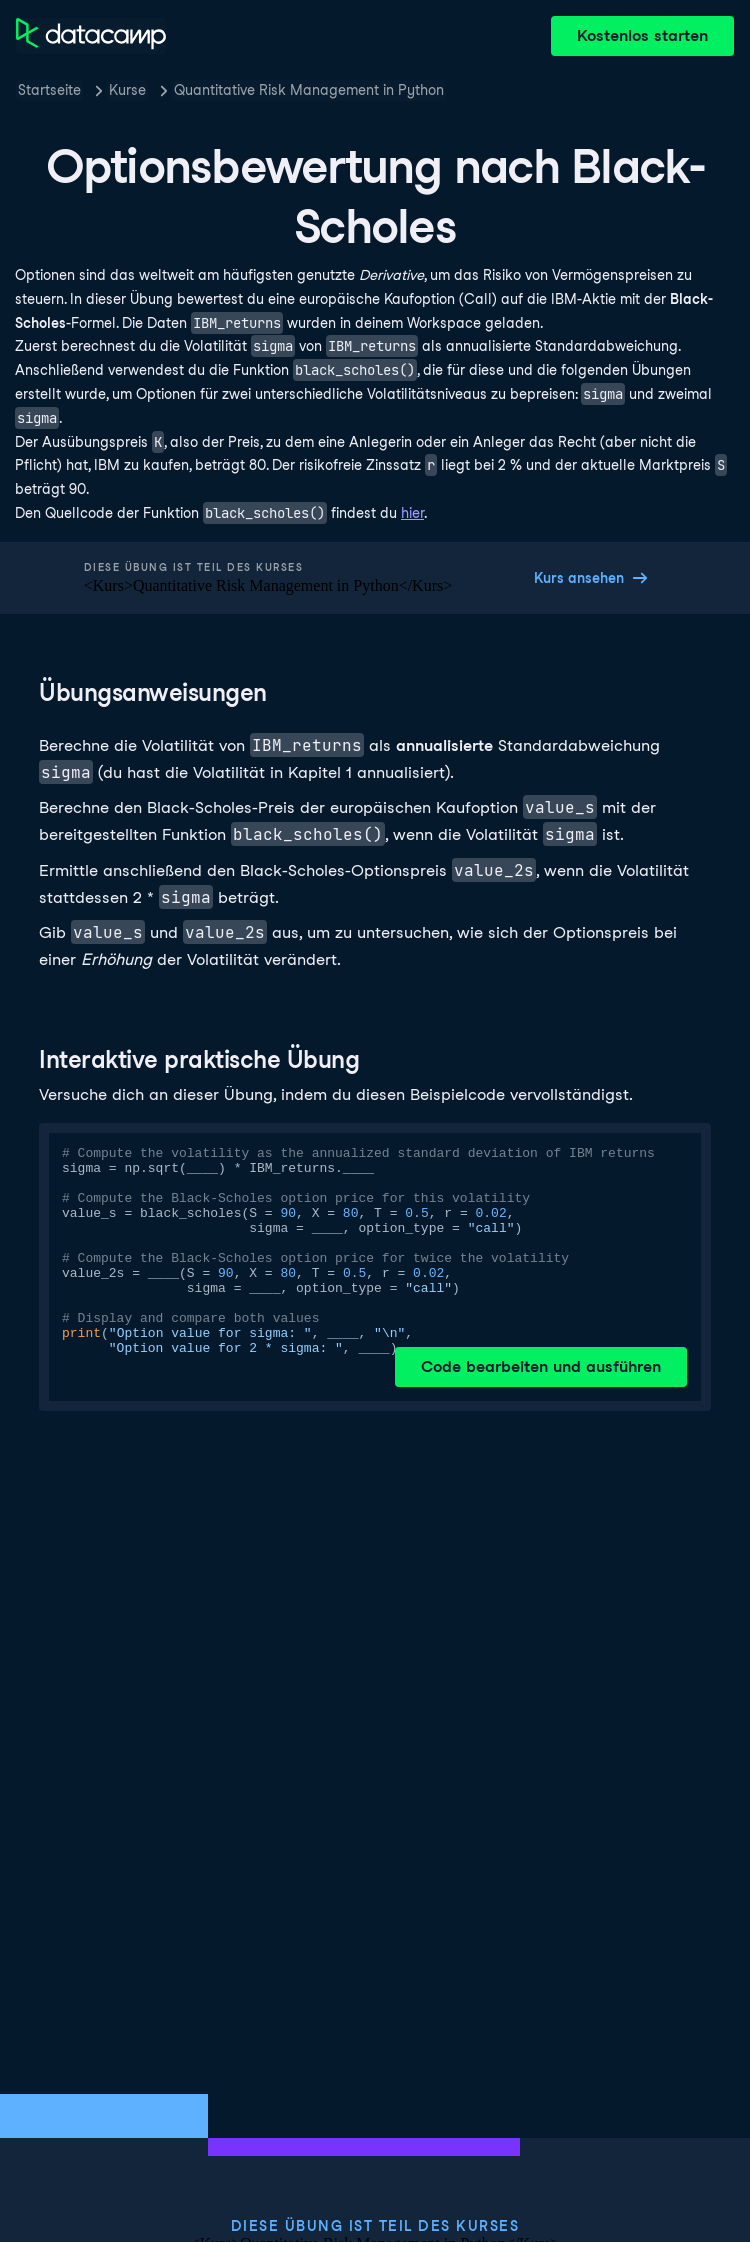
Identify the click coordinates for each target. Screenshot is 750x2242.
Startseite (49, 90)
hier (412, 513)
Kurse (127, 90)
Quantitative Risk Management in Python (309, 90)
